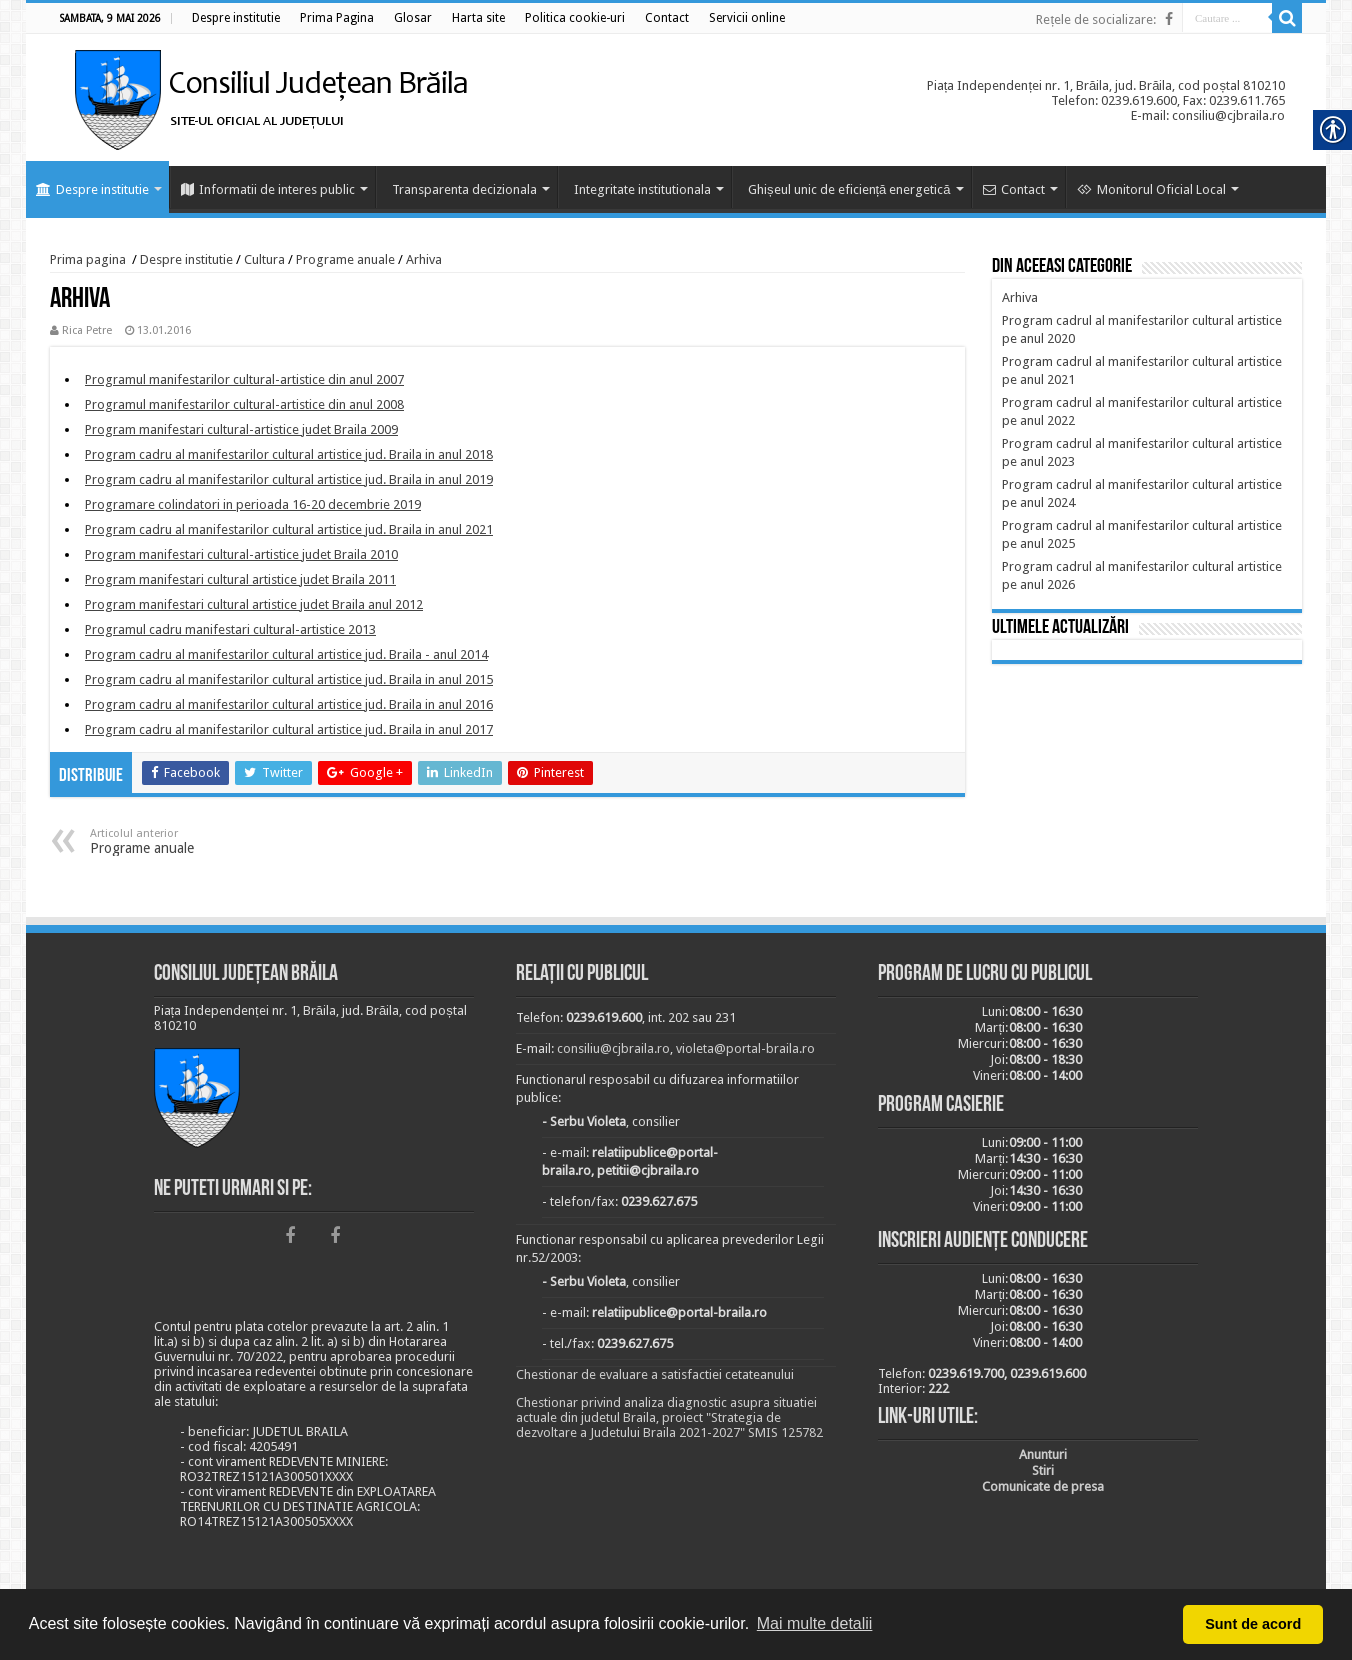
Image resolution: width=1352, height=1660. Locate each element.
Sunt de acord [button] (1253, 1624)
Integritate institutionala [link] (642, 189)
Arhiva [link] (424, 259)
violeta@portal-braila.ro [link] (745, 1048)
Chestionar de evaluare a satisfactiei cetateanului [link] (655, 1374)
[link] (236, 18)
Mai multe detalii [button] (815, 1623)
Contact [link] (1014, 189)
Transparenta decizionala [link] (464, 189)
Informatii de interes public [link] (268, 189)
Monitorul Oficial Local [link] (1151, 189)
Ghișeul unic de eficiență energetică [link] (849, 189)
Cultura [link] (264, 259)
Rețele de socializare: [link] (1096, 19)
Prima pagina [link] (88, 259)
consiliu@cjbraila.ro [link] (613, 1048)
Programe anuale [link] (345, 259)
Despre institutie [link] (92, 189)
